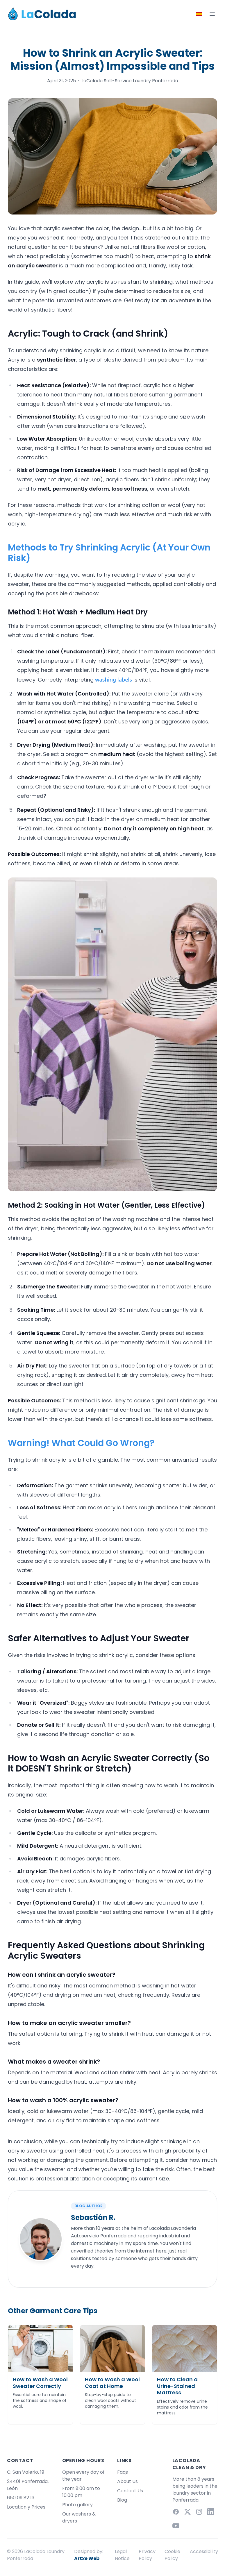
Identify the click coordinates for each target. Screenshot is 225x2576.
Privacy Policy (147, 2555)
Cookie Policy (172, 2555)
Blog (122, 2500)
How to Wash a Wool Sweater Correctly (40, 2383)
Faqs (122, 2472)
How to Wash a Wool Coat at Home (112, 2383)
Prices (38, 2507)
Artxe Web (86, 2558)
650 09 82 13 (20, 2497)
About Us (127, 2481)
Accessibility (204, 2551)
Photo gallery (77, 2504)
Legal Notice (122, 2555)
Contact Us (130, 2490)
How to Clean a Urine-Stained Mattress (177, 2386)
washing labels (113, 679)
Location (17, 2507)
